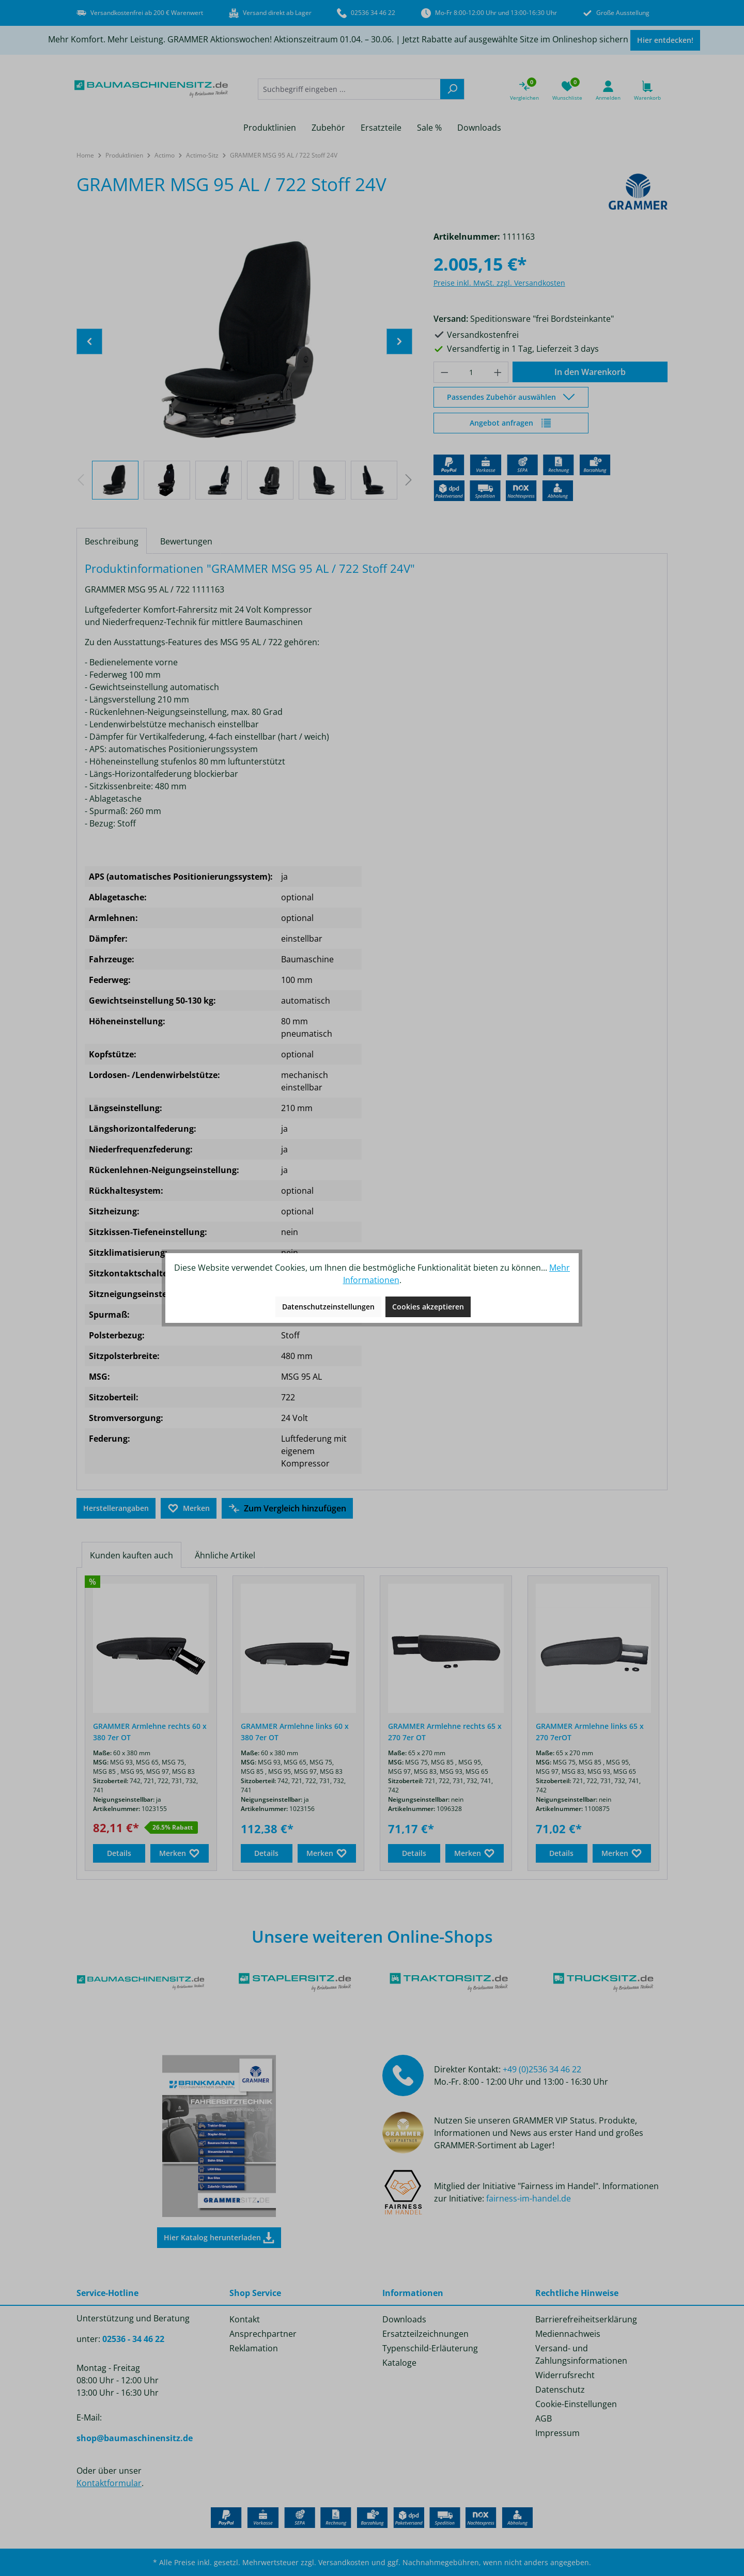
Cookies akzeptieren (428, 1307)
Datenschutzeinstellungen (328, 1307)
